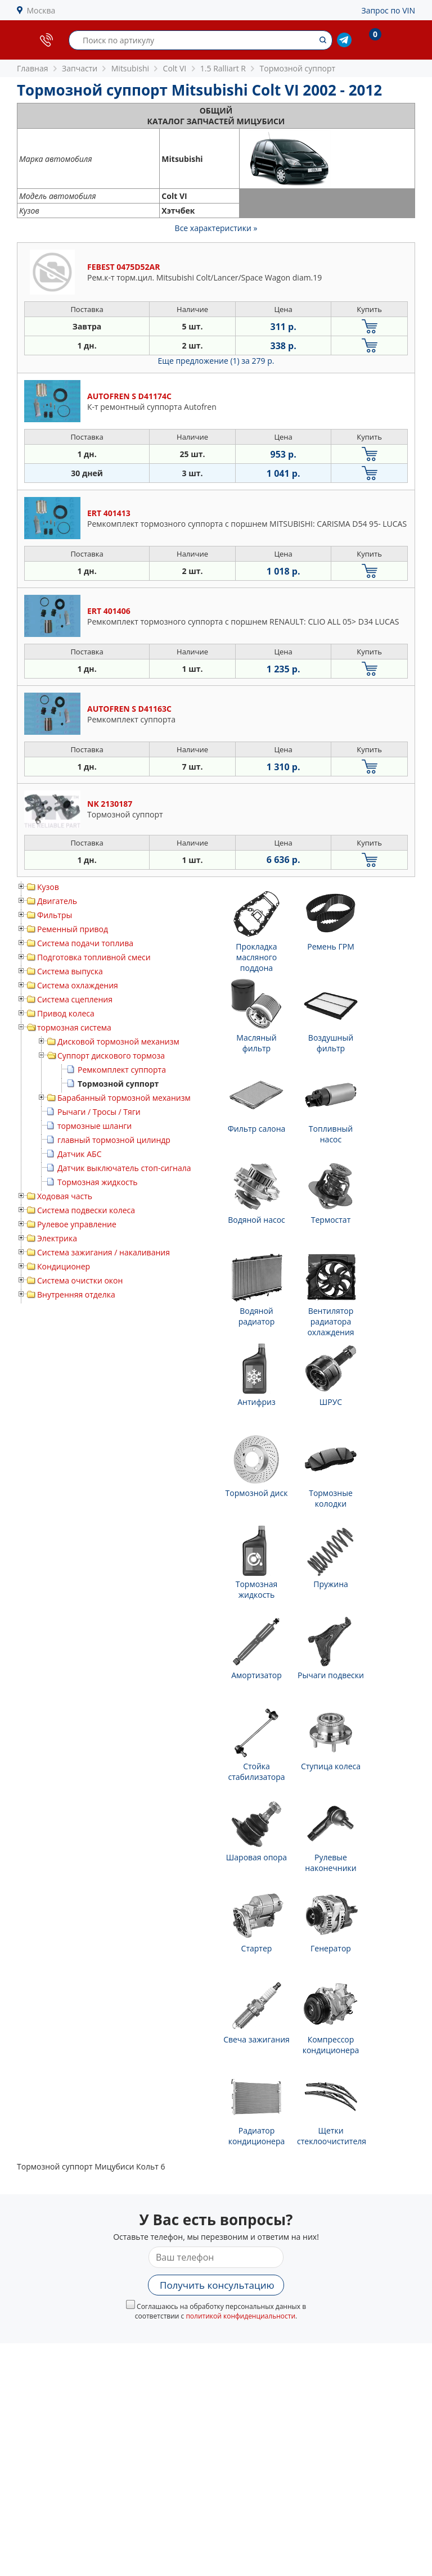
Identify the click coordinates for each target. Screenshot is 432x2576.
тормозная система (74, 1027)
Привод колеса (65, 1013)
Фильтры (54, 915)
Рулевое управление (76, 1224)
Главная (32, 68)
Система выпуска (70, 971)
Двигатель (57, 901)
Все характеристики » (216, 228)
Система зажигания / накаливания (103, 1252)
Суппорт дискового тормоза (111, 1055)
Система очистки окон (80, 1280)
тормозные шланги (94, 1125)
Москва (41, 10)
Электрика (57, 1238)
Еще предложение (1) (216, 360)
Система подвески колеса (86, 1210)
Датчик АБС (79, 1154)
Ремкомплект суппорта (122, 1069)
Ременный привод (72, 929)
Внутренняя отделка (76, 1294)
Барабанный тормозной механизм (124, 1097)
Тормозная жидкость (97, 1182)
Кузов (48, 887)
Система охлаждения (77, 985)
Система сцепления (74, 999)
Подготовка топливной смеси (94, 957)
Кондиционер (63, 1266)
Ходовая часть (64, 1196)
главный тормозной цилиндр (113, 1140)
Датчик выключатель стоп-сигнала (124, 1168)
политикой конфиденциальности (240, 2316)
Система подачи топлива (85, 943)
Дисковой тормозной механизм (118, 1041)
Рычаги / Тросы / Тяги (99, 1111)
